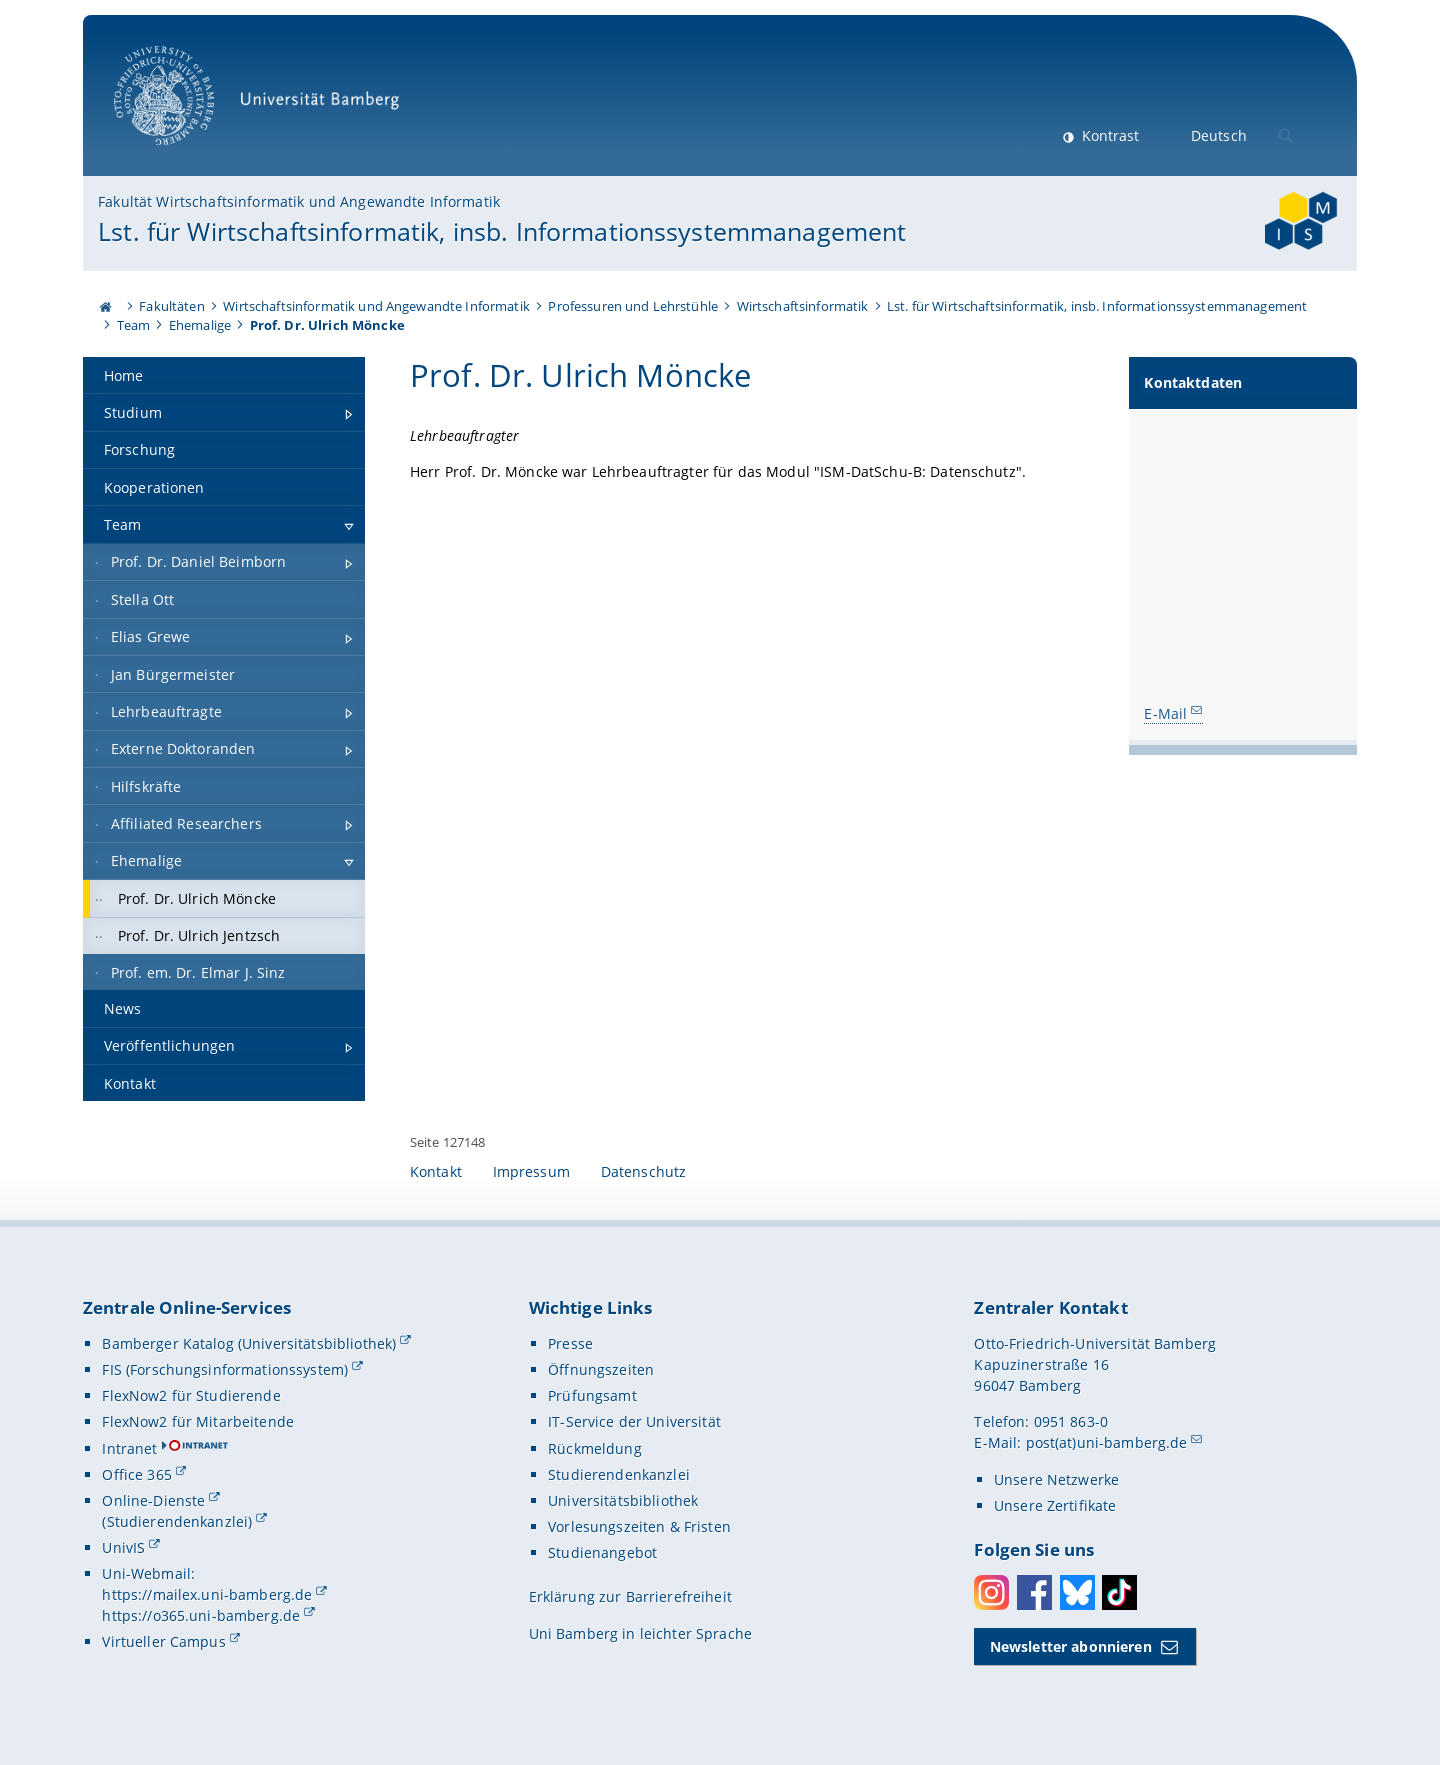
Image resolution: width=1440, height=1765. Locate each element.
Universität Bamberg (263, 105)
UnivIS (123, 1547)
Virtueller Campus (163, 1641)
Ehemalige (200, 325)
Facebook (1034, 1592)
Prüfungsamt (592, 1395)
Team (134, 325)
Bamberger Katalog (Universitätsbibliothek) (249, 1343)
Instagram (991, 1592)
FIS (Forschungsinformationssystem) (225, 1369)
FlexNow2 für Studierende (191, 1395)
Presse (570, 1343)
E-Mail (1166, 713)
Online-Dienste (153, 1500)
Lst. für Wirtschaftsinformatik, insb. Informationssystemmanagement (502, 231)
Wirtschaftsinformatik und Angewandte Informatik (376, 306)
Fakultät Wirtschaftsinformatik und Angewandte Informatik (299, 201)
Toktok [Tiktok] (1119, 1592)
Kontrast (1108, 135)
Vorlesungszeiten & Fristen (639, 1526)
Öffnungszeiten (601, 1369)
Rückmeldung (595, 1448)
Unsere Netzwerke (1056, 1479)
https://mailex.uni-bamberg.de (207, 1594)
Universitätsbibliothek (623, 1500)
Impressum (531, 1171)
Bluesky (1077, 1592)
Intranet (129, 1448)
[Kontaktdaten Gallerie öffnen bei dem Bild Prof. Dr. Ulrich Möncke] (1243, 548)
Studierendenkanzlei (619, 1474)
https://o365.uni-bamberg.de (201, 1615)
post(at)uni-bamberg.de (1107, 1442)
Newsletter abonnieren (1071, 1646)
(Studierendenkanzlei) (177, 1521)
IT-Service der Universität (634, 1421)
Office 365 (136, 1474)
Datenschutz (644, 1171)
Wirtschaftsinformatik (803, 306)
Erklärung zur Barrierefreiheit (630, 1596)
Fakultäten (171, 306)
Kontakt (436, 1171)
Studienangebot (602, 1552)
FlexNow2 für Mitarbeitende (198, 1421)
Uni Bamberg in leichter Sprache (640, 1633)
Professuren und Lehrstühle (633, 306)
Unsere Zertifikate (1055, 1505)
